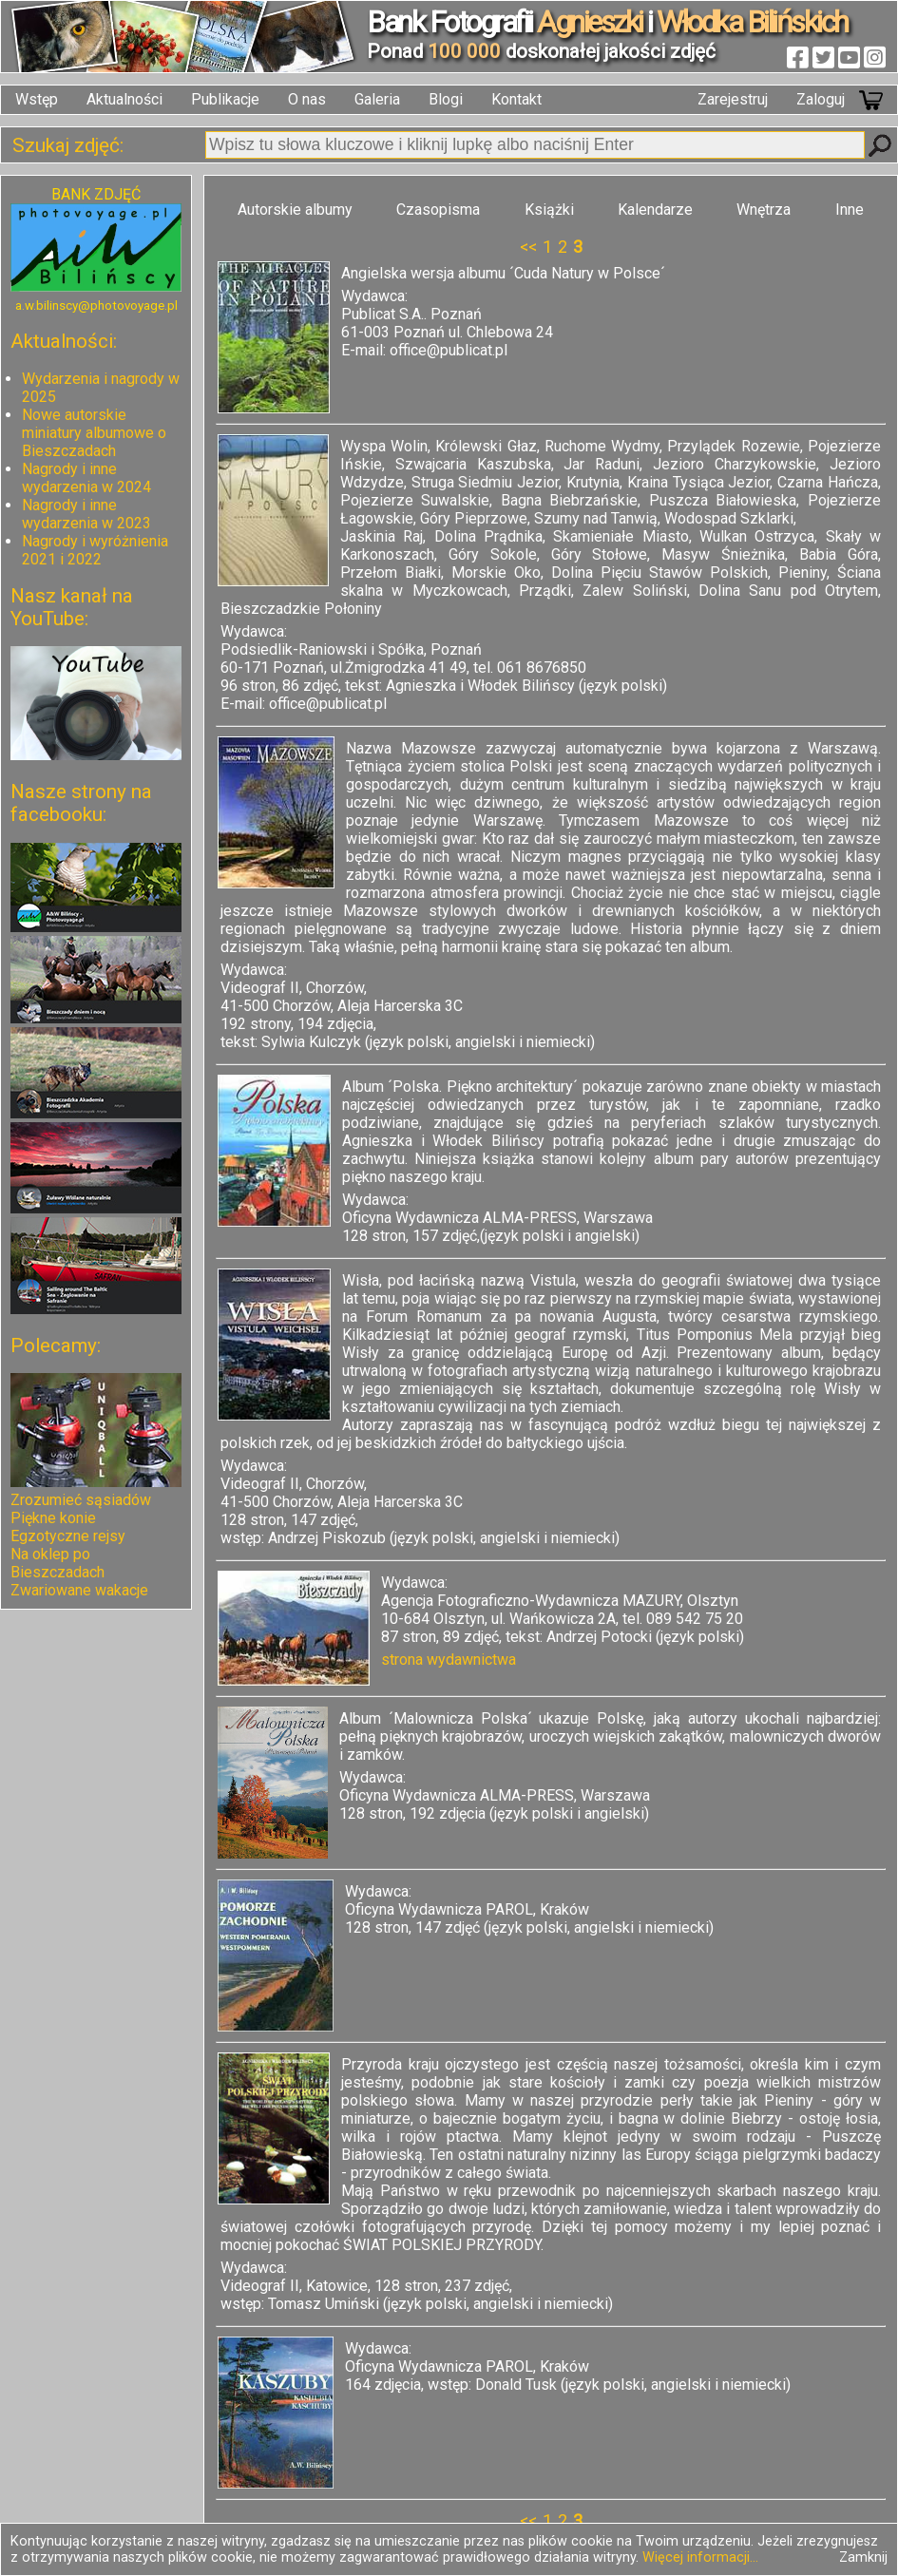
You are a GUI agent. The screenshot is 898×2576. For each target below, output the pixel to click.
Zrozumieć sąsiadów (80, 1500)
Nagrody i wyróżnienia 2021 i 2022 (95, 550)
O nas (307, 99)
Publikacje (225, 99)
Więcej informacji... (700, 2557)
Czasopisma (438, 209)
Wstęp (36, 99)
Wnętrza (763, 209)
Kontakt (516, 99)
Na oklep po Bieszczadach (57, 1563)
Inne (849, 209)
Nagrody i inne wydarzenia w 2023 (86, 514)
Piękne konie (53, 1518)
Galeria (377, 99)
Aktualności (124, 99)
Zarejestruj (732, 99)
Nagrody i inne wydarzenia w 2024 (86, 478)
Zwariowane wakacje (79, 1590)
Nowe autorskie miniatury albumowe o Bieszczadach (94, 433)
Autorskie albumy (295, 209)
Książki (549, 209)
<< (528, 247)
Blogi (446, 99)
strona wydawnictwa (448, 1660)
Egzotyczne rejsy (67, 1536)
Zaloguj (820, 99)
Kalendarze (655, 209)
